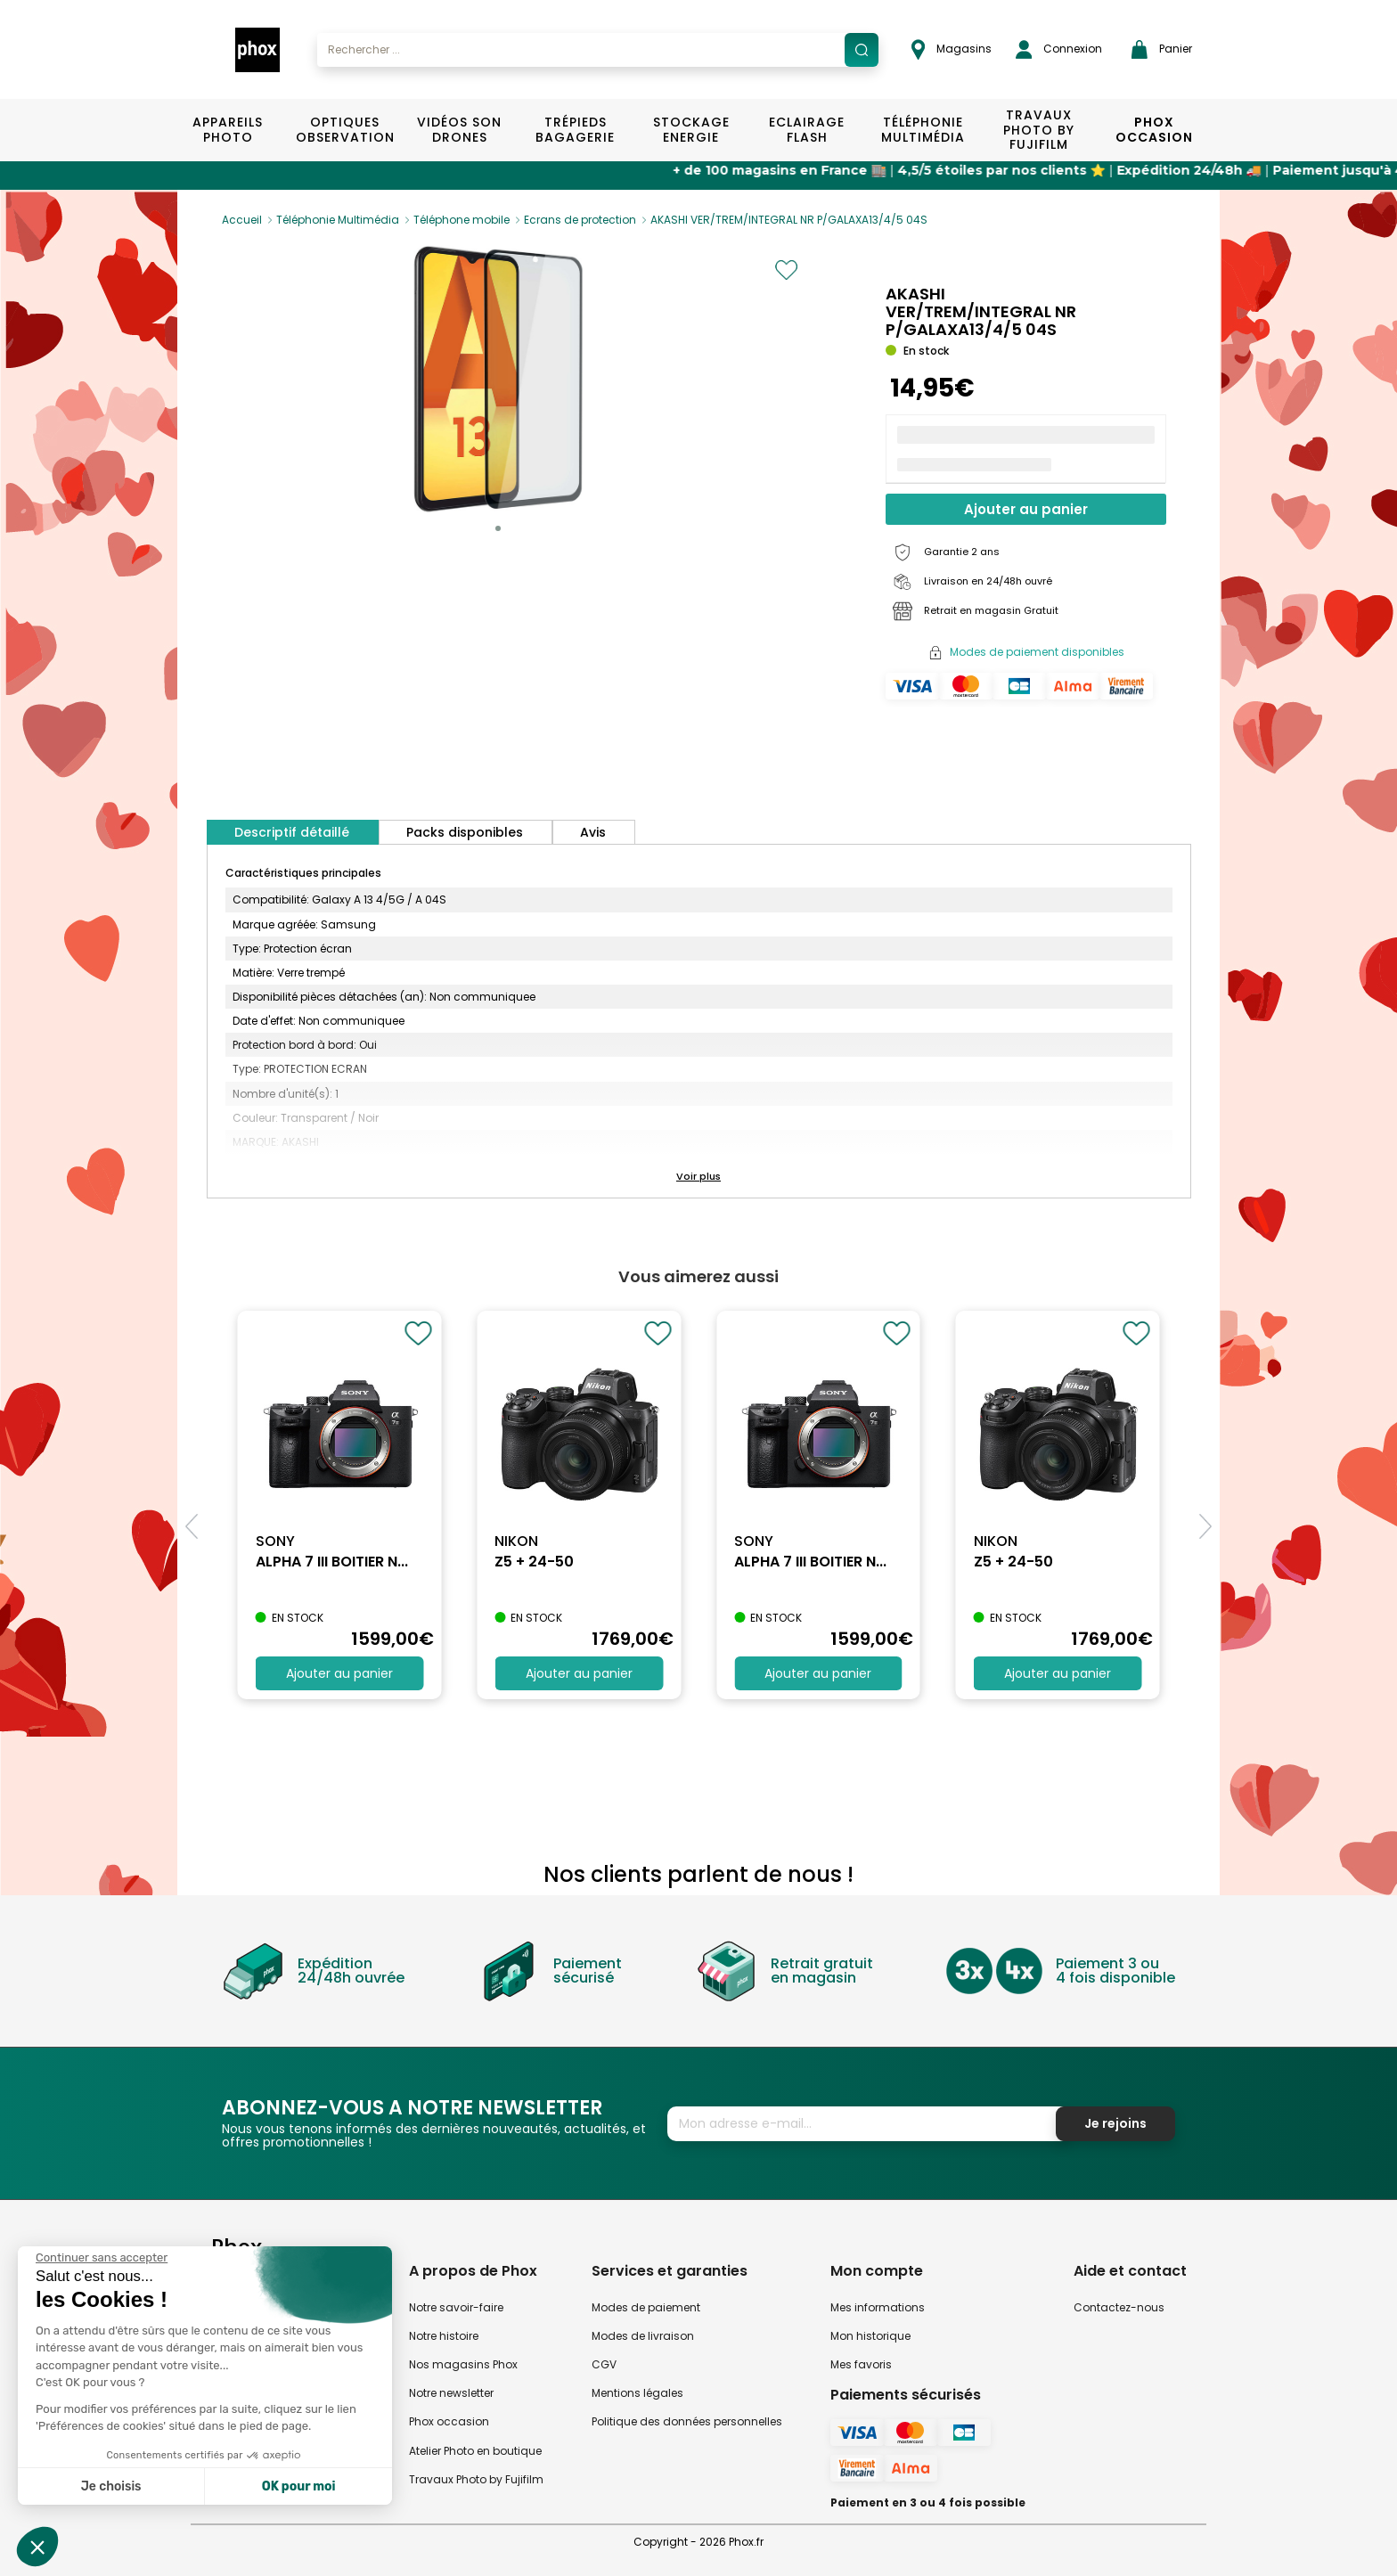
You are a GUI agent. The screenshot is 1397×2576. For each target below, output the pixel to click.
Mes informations (877, 2307)
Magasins (951, 49)
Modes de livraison (643, 2335)
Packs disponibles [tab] (464, 832)
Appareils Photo (227, 129)
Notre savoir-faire (456, 2307)
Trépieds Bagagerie (575, 129)
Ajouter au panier (1026, 509)
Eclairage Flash (807, 129)
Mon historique (870, 2335)
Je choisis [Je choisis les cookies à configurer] (111, 2486)
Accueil (242, 219)
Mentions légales (637, 2392)
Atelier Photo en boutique (475, 2450)
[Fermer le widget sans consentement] (101, 2258)
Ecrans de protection (580, 219)
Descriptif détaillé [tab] (291, 832)
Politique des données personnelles (687, 2421)
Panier (1161, 49)
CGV (604, 2364)
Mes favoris (861, 2364)
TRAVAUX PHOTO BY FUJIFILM (1038, 130)
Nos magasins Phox (463, 2364)
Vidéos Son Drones (459, 129)
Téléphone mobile (461, 219)
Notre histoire (443, 2335)
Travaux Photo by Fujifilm (476, 2479)
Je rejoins (1115, 2123)
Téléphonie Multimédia (923, 129)
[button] (498, 528)
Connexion (1059, 49)
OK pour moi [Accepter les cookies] (299, 2486)
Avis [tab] (593, 832)
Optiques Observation (344, 129)
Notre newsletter (451, 2392)
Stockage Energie (691, 129)
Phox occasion (449, 2421)
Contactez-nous (1119, 2307)
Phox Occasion (1154, 129)
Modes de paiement (646, 2307)
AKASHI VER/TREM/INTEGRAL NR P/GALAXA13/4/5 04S (788, 219)
